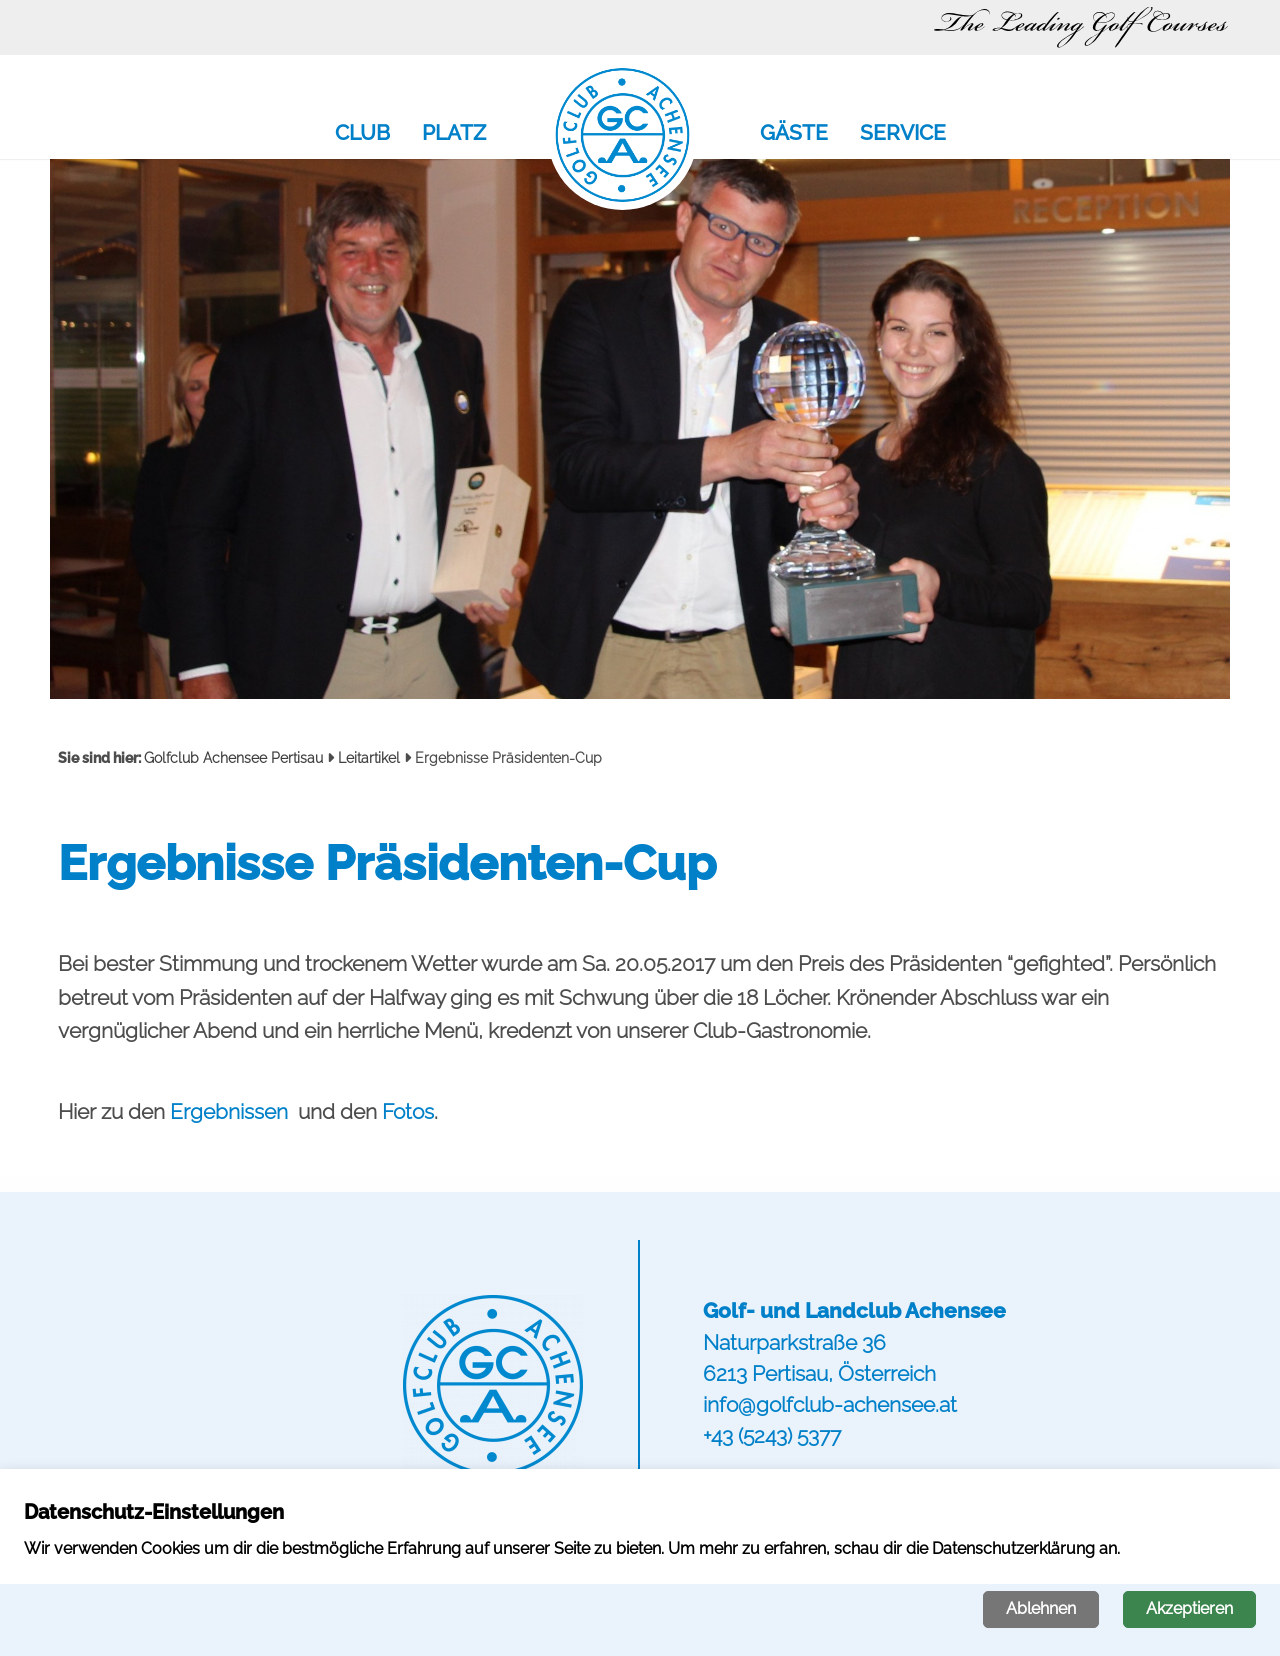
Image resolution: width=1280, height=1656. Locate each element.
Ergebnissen (231, 1111)
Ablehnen (1041, 1608)
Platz (454, 134)
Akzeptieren (1189, 1608)
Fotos (408, 1111)
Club (362, 134)
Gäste (794, 134)
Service (903, 134)
